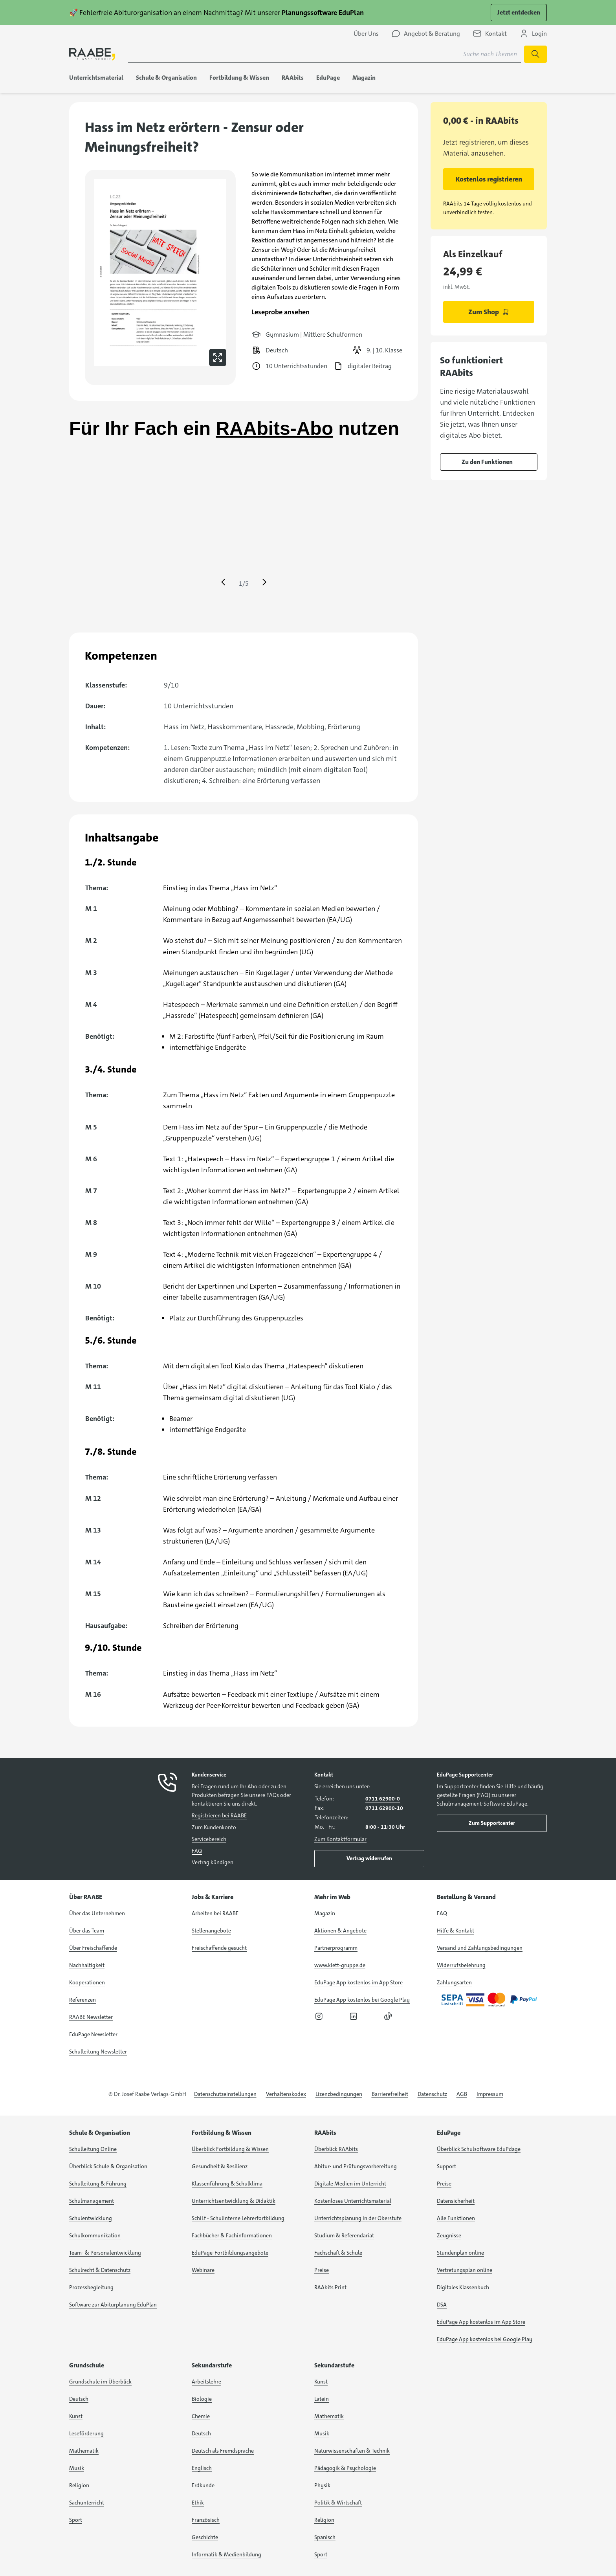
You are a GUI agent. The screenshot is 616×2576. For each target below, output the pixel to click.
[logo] (92, 54)
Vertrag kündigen (212, 1862)
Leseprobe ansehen (280, 312)
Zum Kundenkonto (214, 1827)
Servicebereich (209, 1839)
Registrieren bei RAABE (219, 1815)
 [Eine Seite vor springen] (264, 582)
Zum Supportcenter (492, 1822)
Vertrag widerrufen (369, 1858)
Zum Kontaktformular (340, 1839)
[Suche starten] (535, 54)
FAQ (197, 1850)
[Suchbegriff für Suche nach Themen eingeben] (324, 54)
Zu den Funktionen (487, 462)
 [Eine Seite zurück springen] (223, 582)
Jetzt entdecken (518, 12)
